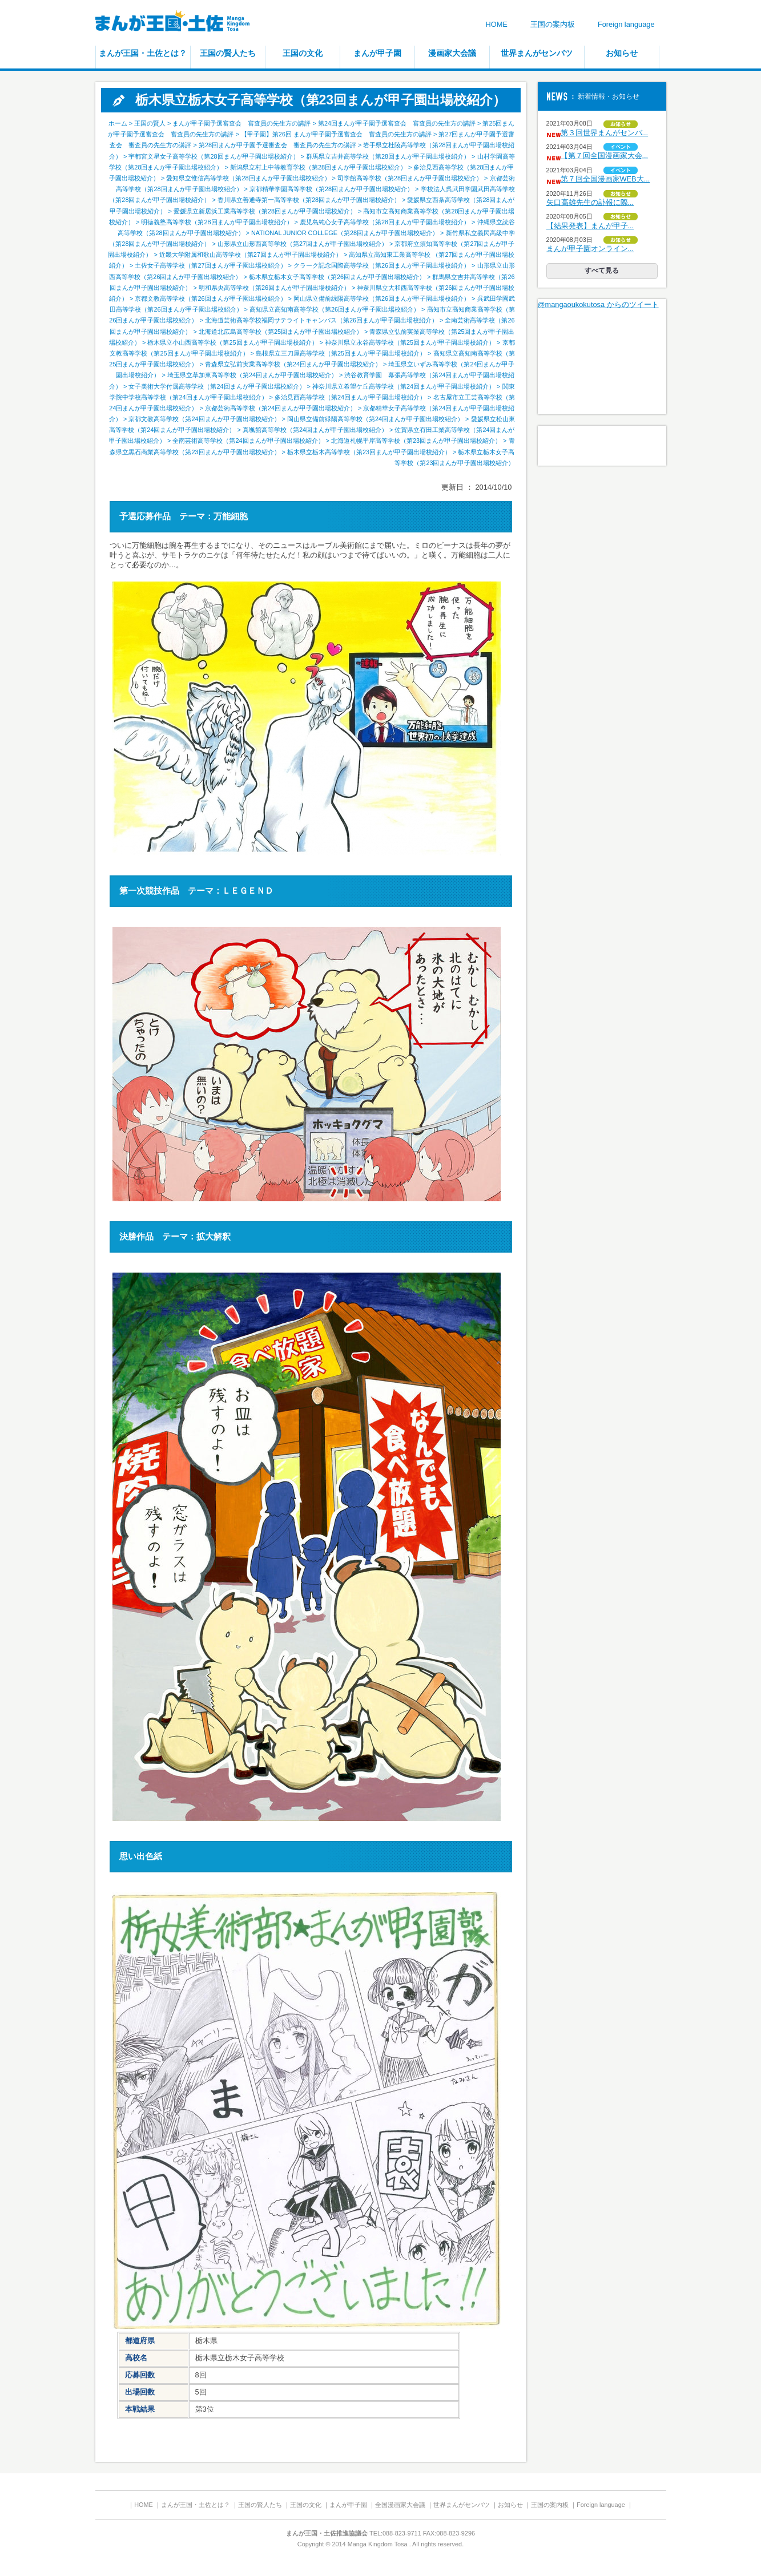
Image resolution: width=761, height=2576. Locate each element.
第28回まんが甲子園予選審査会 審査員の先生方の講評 (277, 145)
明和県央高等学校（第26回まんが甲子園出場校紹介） (274, 287)
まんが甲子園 (377, 53)
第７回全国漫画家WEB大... (605, 179)
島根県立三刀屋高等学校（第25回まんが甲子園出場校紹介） (341, 353)
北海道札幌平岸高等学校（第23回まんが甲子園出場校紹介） (416, 440)
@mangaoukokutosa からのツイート (598, 304)
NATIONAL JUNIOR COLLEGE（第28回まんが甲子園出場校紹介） (344, 232)
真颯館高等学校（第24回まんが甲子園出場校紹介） (315, 429)
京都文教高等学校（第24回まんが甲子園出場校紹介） (204, 418)
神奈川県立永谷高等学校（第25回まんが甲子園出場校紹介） (410, 342)
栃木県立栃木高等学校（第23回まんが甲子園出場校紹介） (369, 452)
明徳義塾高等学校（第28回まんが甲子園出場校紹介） (216, 222)
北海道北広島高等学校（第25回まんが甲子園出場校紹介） (281, 331)
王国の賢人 (150, 123)
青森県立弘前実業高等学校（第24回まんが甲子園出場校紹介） (293, 364)
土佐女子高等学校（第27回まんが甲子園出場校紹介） (210, 265)
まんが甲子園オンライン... (590, 248)
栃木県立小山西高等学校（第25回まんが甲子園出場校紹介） (232, 342)
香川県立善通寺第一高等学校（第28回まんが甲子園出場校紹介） (309, 199)
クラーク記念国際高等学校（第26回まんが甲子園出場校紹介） (381, 265)
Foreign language (626, 24)
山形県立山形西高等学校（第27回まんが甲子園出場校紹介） (303, 243)
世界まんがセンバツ (537, 53)
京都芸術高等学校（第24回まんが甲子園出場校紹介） (280, 408)
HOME (496, 24)
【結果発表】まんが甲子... (590, 225)
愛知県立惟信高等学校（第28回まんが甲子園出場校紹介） (248, 178)
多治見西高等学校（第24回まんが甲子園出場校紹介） (350, 397)
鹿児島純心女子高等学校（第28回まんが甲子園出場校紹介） (385, 222)
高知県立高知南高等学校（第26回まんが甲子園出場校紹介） (334, 309)
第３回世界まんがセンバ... (605, 132)
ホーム (117, 123)
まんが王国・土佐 (181, 23)
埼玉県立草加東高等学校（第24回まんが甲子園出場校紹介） (252, 375)
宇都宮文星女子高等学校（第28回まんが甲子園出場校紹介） (213, 156)
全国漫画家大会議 (400, 2504)
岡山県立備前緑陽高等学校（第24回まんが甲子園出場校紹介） (375, 418)
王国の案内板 (552, 24)
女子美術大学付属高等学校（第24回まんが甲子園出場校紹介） (216, 386)
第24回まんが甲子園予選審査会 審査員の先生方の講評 (397, 123)
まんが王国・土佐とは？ (143, 53)
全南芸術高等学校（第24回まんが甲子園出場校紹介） (248, 440)
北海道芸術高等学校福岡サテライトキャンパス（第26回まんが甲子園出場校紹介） (321, 320)
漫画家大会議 (452, 53)
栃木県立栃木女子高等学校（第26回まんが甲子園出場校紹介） (337, 276)
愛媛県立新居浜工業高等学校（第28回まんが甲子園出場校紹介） (265, 211)
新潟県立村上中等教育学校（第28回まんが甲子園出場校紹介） (318, 167)
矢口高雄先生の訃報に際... (590, 202)
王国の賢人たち (228, 53)
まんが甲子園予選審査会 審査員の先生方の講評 (241, 123)
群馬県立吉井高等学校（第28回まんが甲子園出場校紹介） (388, 156)
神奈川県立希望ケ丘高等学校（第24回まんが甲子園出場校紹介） (403, 386)
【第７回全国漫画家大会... (605, 155)
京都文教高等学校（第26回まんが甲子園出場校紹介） (210, 298)
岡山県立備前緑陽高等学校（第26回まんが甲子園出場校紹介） (381, 298)
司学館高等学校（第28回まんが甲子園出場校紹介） (409, 178)
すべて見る (602, 270)
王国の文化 (303, 53)
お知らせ (622, 53)
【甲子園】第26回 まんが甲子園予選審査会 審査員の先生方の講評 (336, 134)
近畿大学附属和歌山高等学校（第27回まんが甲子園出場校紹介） (250, 254)
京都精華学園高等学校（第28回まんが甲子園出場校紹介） (331, 188)
